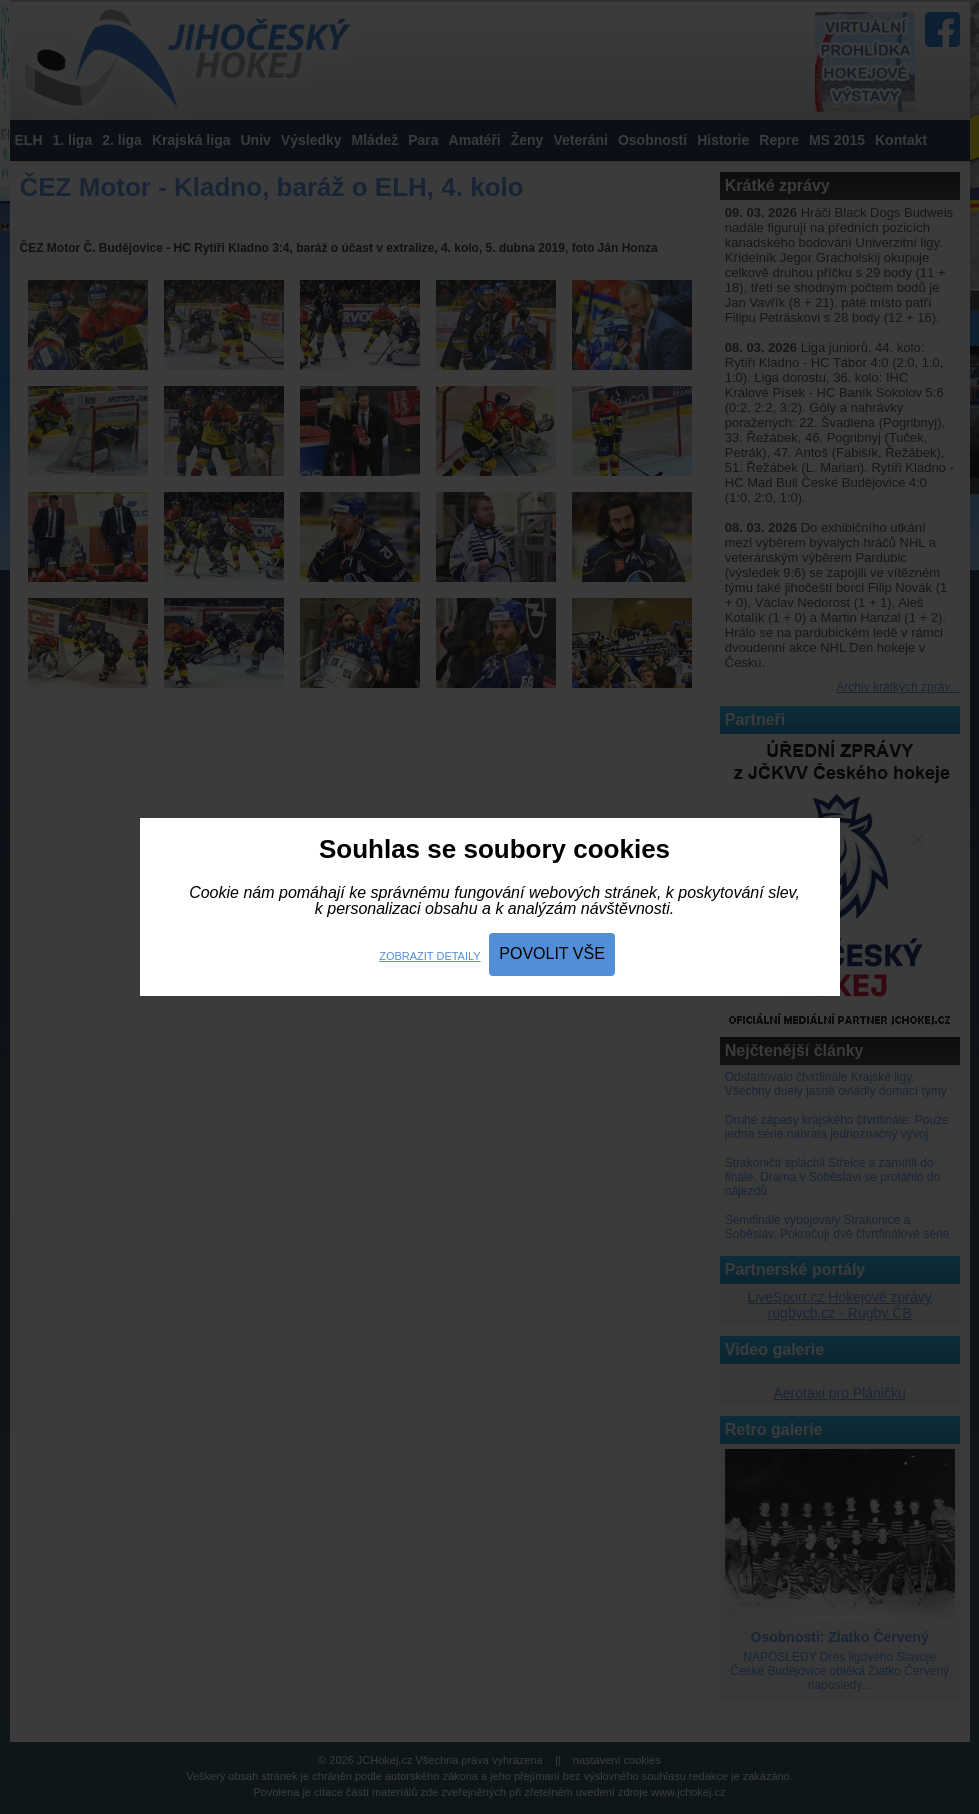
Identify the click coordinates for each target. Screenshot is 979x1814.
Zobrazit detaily (429, 956)
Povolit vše (552, 953)
